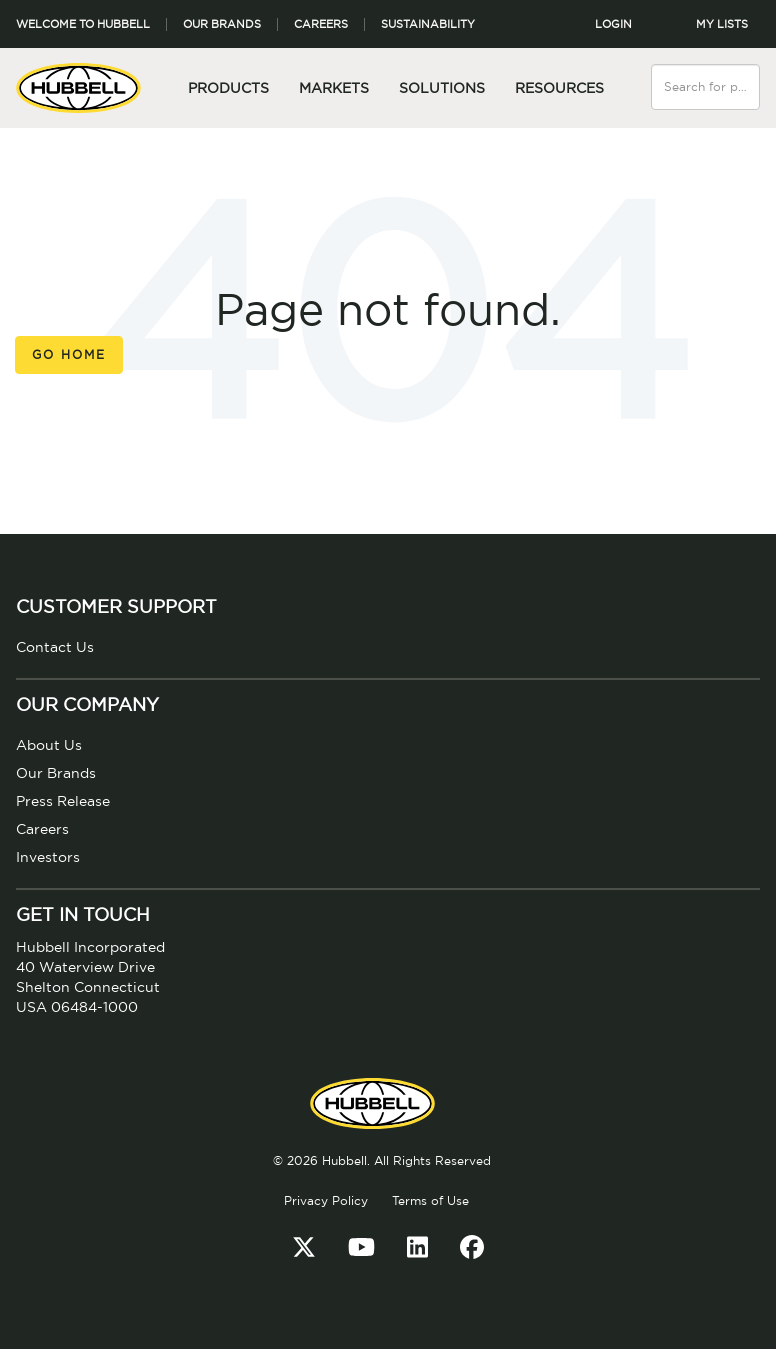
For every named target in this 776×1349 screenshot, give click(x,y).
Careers (321, 24)
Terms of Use (430, 1201)
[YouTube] (361, 1249)
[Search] (746, 75)
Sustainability (428, 24)
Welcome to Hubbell (83, 24)
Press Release (63, 802)
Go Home (69, 355)
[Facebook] (472, 1249)
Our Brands (222, 24)
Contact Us (55, 648)
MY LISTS (722, 24)
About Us (49, 746)
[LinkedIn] (417, 1249)
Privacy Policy (326, 1201)
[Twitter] (304, 1249)
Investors (48, 858)
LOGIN (613, 24)
